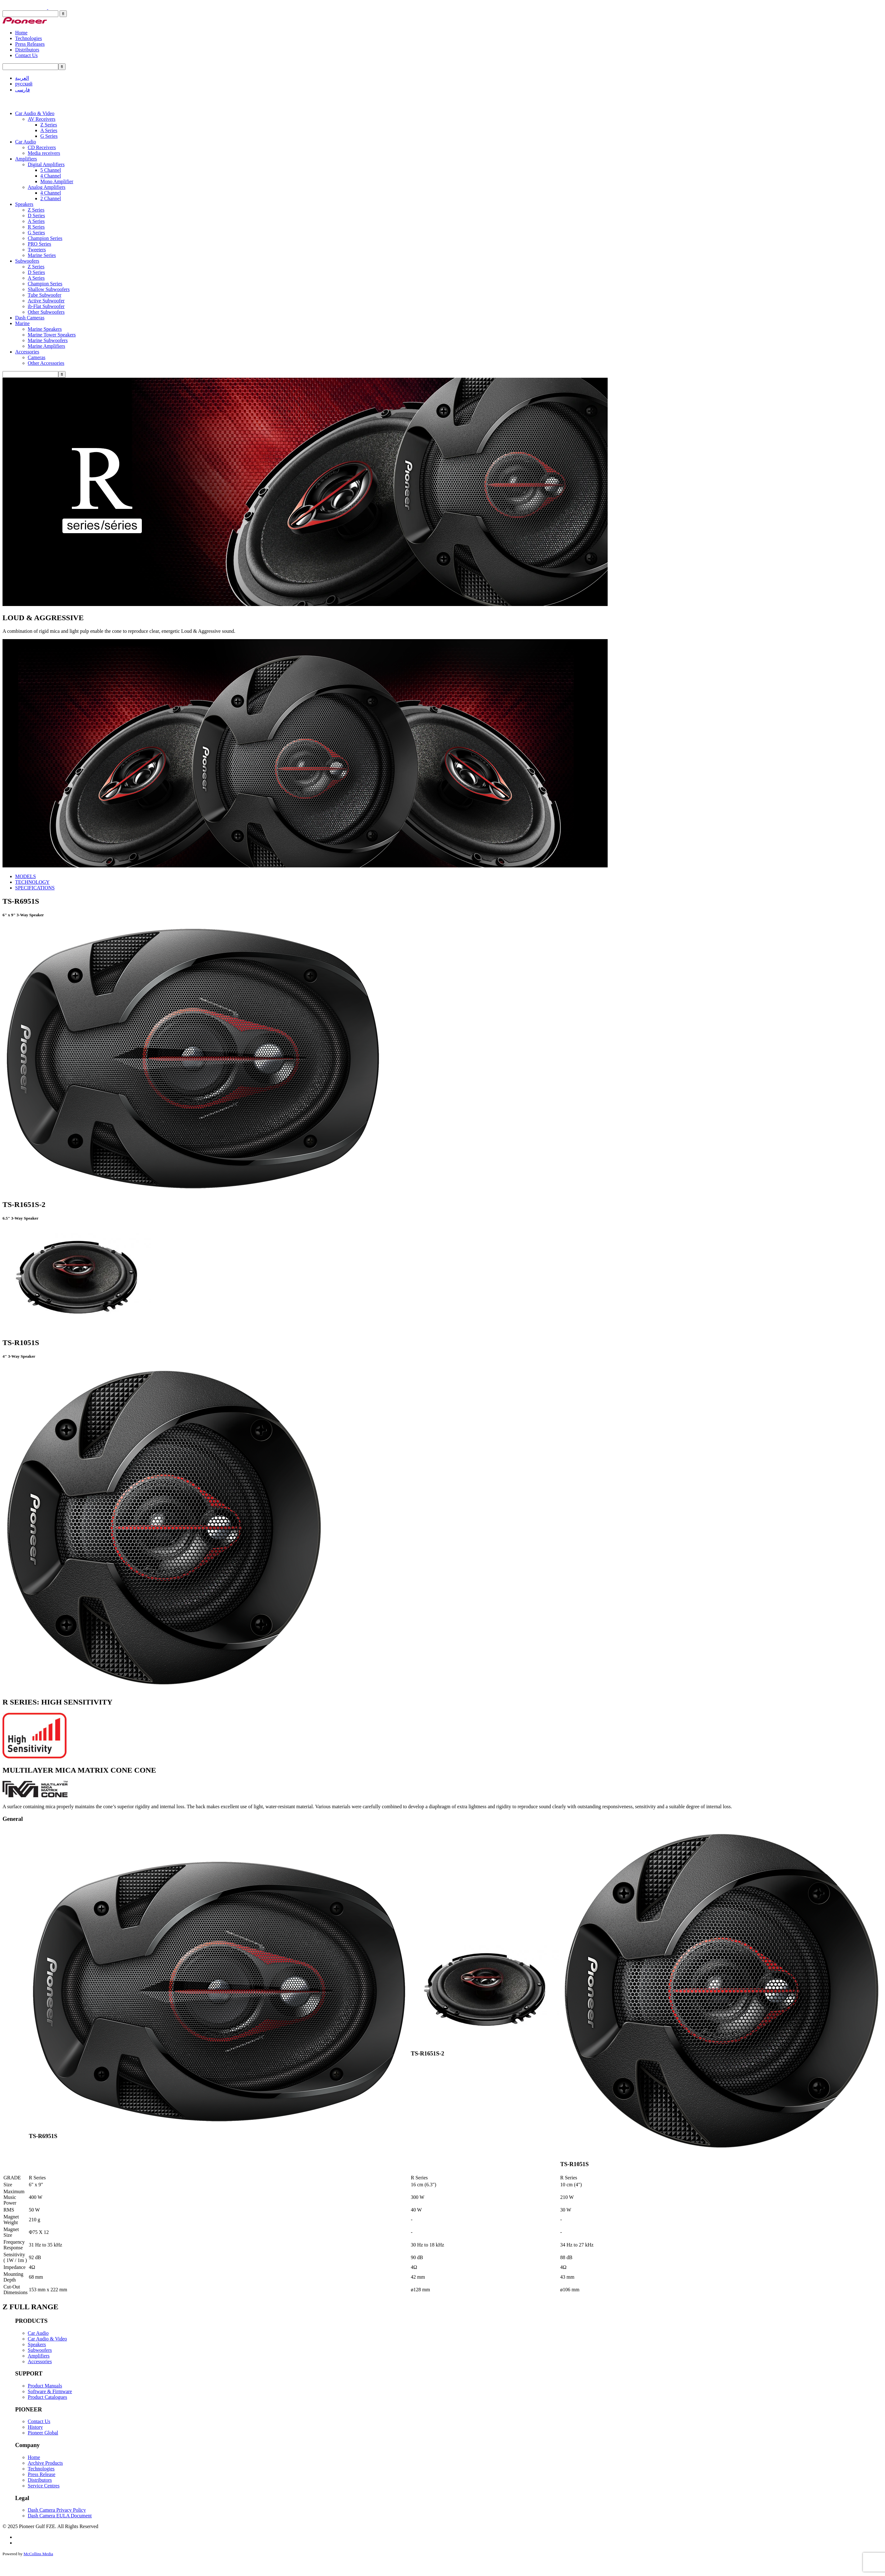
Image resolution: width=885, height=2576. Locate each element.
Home (21, 32)
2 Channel (50, 198)
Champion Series (45, 238)
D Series (36, 215)
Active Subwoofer (46, 300)
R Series (36, 227)
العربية (22, 78)
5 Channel (50, 170)
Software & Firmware (50, 2391)
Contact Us (26, 55)
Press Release (41, 2474)
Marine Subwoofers (48, 340)
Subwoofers (27, 261)
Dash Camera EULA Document (60, 2515)
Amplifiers (26, 158)
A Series (48, 130)
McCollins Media (38, 2553)
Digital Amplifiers (46, 164)
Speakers (24, 204)
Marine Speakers (45, 329)
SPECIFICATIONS (35, 887)
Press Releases (30, 44)
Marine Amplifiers (46, 346)
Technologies (28, 38)
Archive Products (45, 2463)
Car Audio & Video (35, 113)
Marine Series (42, 255)
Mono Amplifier (56, 181)
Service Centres (44, 2485)
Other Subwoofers (46, 312)
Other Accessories (46, 363)
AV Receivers (41, 119)
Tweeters (37, 249)
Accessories (27, 351)
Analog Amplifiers (47, 187)
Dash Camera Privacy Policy (57, 2510)
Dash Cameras (29, 317)
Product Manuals (45, 2385)
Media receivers (44, 153)
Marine (22, 323)
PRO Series (39, 244)
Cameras (36, 357)
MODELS (25, 876)
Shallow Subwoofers (49, 289)
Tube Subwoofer (44, 295)
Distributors (27, 49)
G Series (49, 136)
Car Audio (25, 141)
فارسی (22, 89)
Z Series (48, 124)
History (35, 2427)
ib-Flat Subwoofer (46, 306)
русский (23, 83)
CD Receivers (42, 147)
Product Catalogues (47, 2397)
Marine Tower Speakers (52, 334)
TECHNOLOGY (32, 882)
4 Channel (50, 175)
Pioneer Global (43, 2432)
